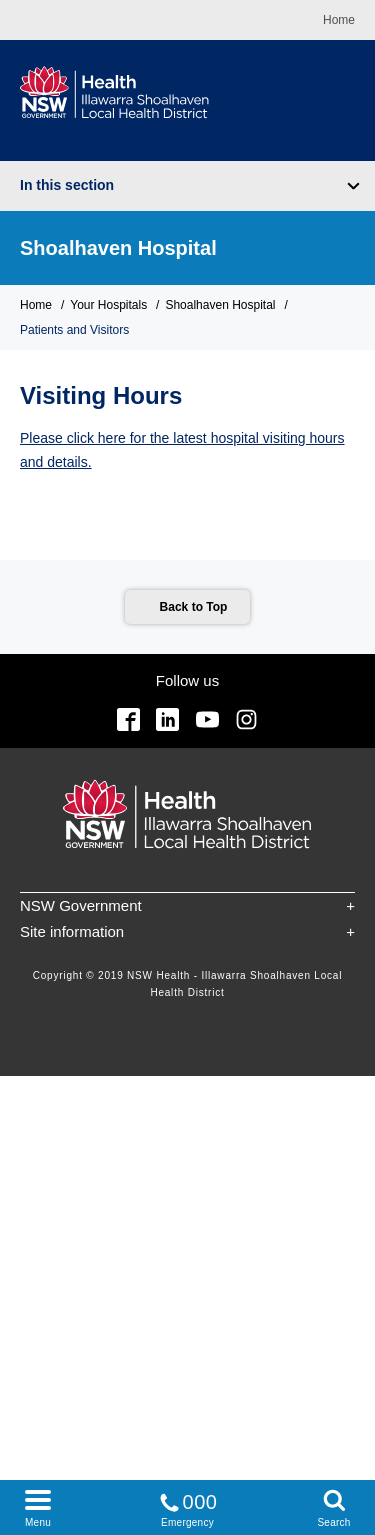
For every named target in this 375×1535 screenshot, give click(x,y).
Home (339, 20)
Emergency (188, 1506)
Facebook (128, 719)
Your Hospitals (108, 305)
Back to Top (194, 607)
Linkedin (167, 719)
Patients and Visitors (74, 330)
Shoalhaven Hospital (118, 248)
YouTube (207, 719)
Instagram (246, 719)
